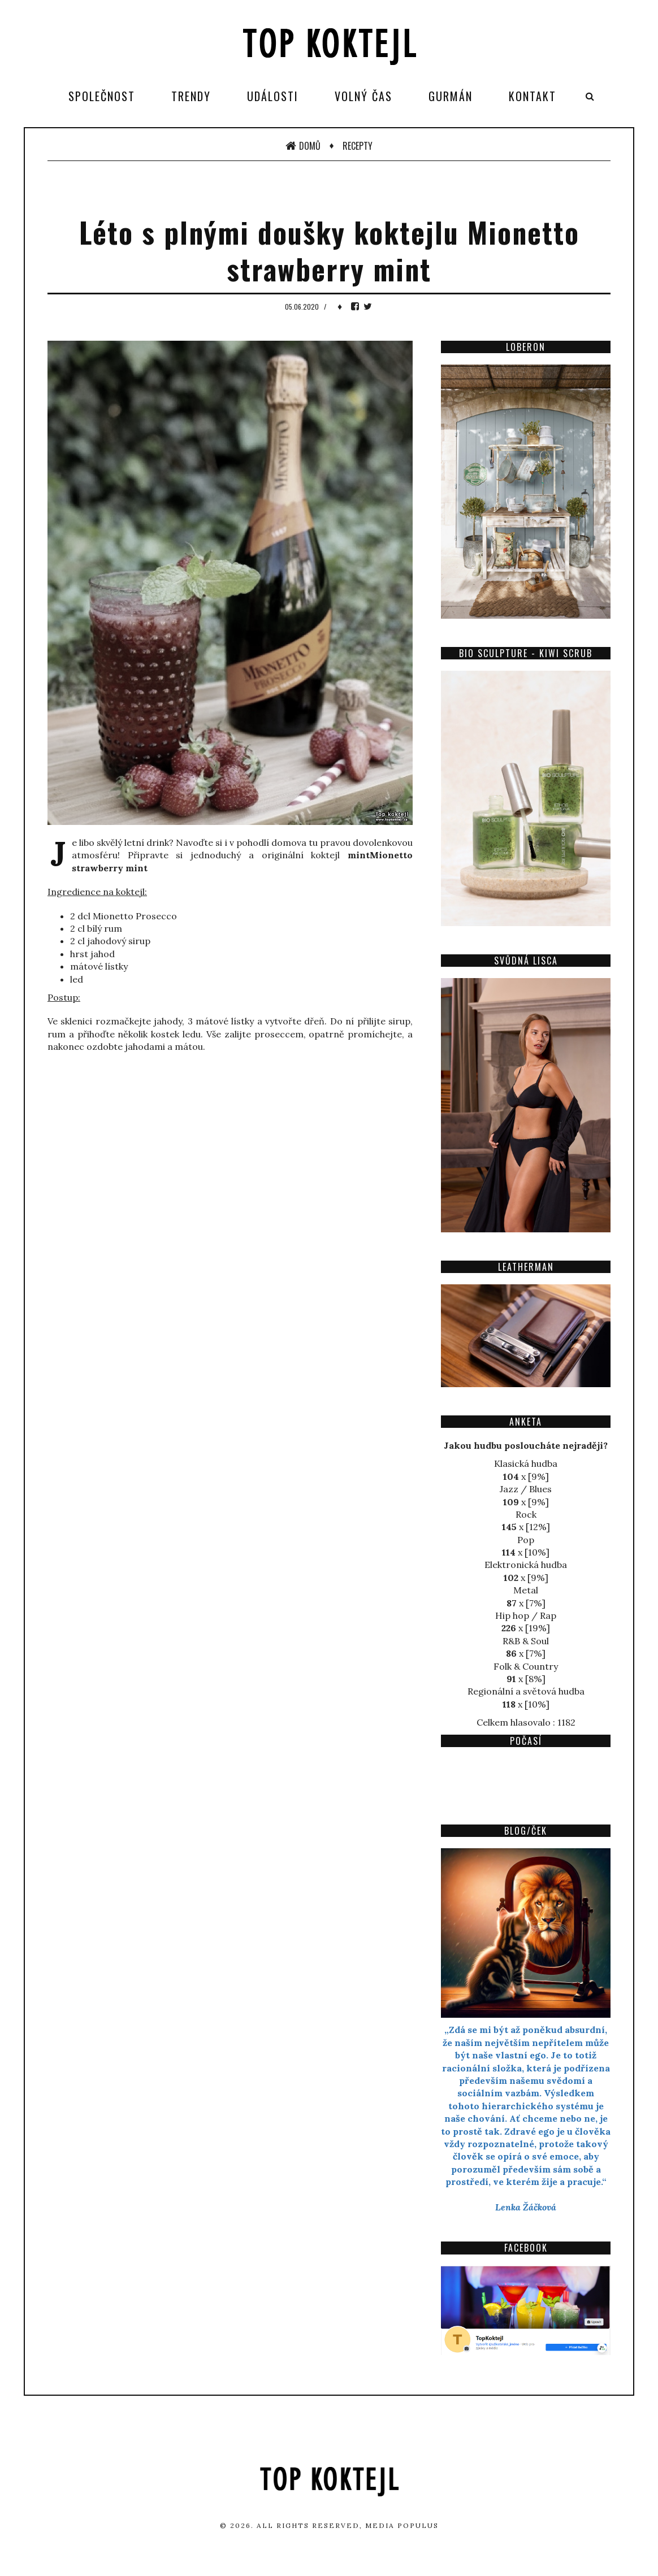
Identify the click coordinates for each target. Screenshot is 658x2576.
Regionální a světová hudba (526, 1691)
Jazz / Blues (526, 1489)
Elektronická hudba (525, 1564)
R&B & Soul (526, 1641)
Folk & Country (526, 1666)
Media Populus (402, 2525)
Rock (526, 1514)
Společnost (101, 96)
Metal (525, 1590)
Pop (525, 1539)
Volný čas (363, 96)
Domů (303, 146)
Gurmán (450, 96)
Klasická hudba (525, 1463)
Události (272, 96)
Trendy (191, 96)
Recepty (358, 146)
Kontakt (532, 96)
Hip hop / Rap (525, 1615)
